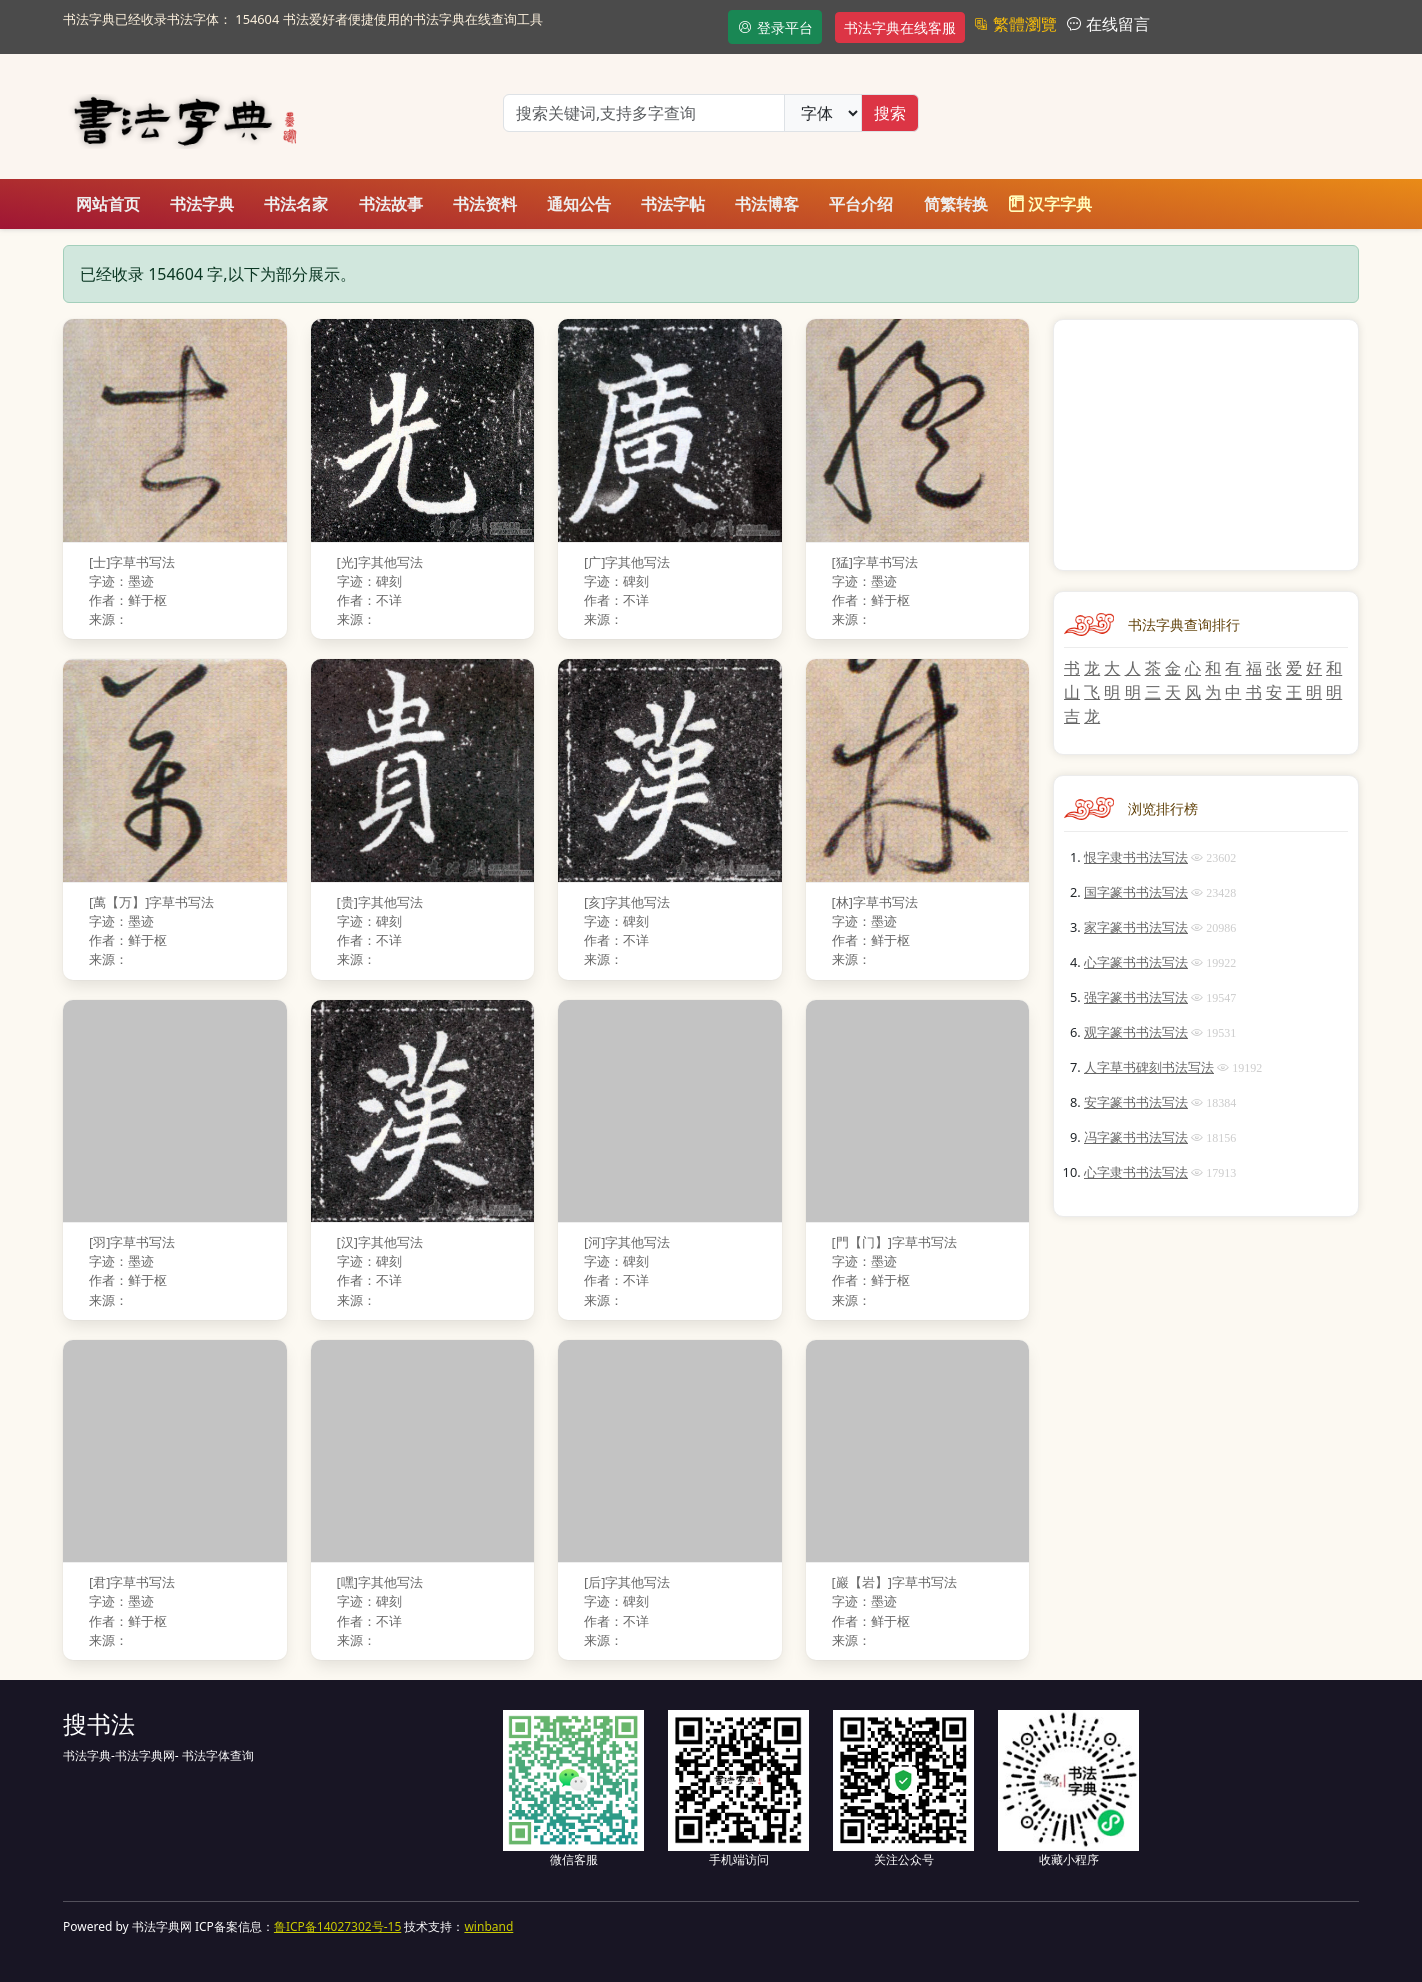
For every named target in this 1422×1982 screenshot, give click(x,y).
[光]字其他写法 (380, 562)
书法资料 (485, 204)
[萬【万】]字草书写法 (151, 902)
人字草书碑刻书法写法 (1149, 1067)
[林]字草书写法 (875, 902)
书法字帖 (673, 204)
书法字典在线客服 (900, 27)
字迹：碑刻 (369, 581)
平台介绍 (861, 204)
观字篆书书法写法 (1136, 1032)
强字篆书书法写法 (1136, 997)
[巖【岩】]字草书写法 (894, 1582)
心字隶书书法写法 (1136, 1172)
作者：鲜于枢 (128, 600)
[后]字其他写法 (627, 1582)
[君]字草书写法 (132, 1582)
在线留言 (1116, 24)
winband (488, 1926)
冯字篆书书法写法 (1136, 1137)
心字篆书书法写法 (1136, 962)
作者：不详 (369, 600)
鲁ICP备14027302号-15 (337, 1926)
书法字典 (202, 204)
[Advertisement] (1206, 445)
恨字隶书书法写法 (1136, 857)
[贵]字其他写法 (380, 902)
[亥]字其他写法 (627, 902)
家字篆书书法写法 (1136, 927)
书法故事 (391, 204)
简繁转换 (956, 204)
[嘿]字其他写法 (380, 1582)
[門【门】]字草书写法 (894, 1242)
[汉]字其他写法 (380, 1242)
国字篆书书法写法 (1136, 892)
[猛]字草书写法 (875, 562)
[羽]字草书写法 (132, 1242)
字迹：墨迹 (121, 581)
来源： (108, 619)
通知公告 (579, 204)
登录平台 (775, 27)
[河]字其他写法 (627, 1242)
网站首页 (108, 204)
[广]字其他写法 (627, 562)
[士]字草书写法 (132, 562)
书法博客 (767, 204)
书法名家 (296, 204)
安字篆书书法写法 (1136, 1102)
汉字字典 (1050, 204)
